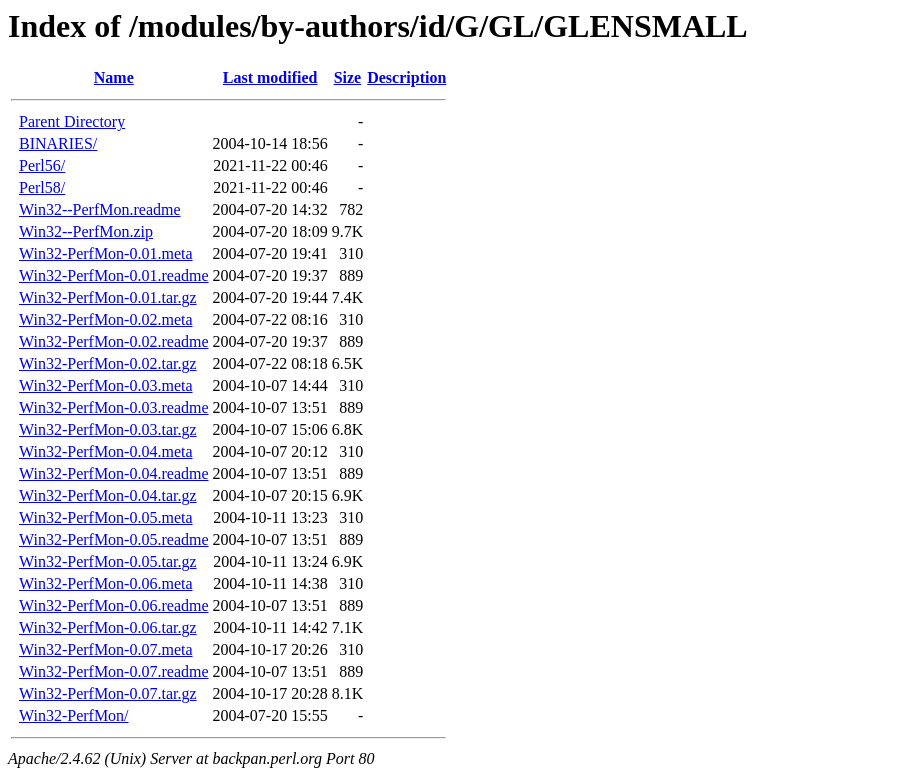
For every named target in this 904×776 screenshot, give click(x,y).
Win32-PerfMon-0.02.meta (106, 319)
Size (348, 77)
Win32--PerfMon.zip (86, 231)
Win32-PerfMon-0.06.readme (114, 605)
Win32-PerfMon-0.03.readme (114, 407)
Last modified (270, 77)
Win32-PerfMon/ (74, 715)
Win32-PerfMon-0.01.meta (106, 253)
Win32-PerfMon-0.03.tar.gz (108, 429)
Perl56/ (42, 165)
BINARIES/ (58, 143)
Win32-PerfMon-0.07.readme (114, 671)
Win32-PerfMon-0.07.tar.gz (108, 693)
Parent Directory (72, 121)
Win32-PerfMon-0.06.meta (106, 583)
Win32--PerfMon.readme (100, 209)
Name (114, 77)
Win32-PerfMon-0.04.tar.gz (108, 495)
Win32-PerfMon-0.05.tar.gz (108, 561)
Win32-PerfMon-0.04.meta (106, 451)
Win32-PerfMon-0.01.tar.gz (108, 297)
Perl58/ (42, 187)
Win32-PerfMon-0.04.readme (114, 473)
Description (406, 77)
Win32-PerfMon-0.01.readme (114, 275)
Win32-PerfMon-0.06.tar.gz (108, 627)
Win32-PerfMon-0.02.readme (114, 341)
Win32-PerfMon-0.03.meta (106, 385)
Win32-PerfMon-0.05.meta (106, 517)
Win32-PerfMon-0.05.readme (114, 539)
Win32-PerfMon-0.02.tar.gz (108, 363)
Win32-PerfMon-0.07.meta (106, 649)
